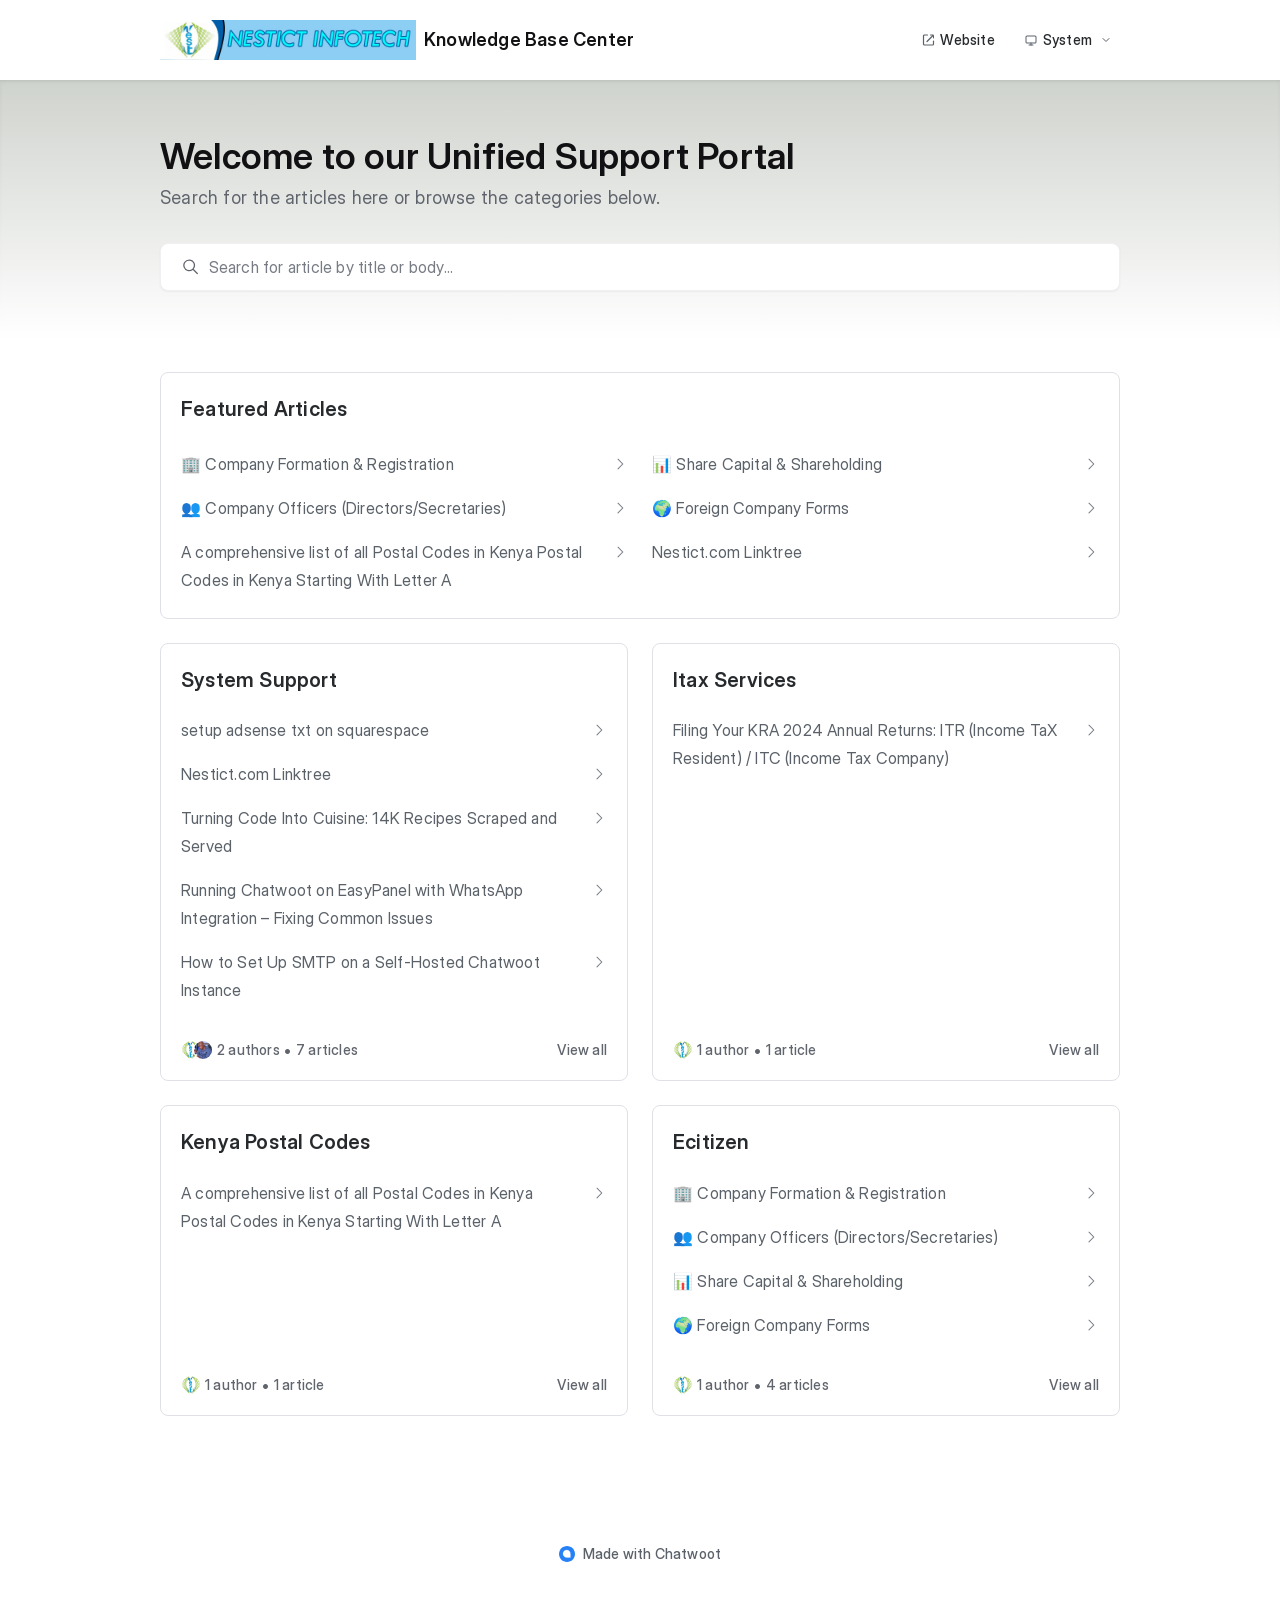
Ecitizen (711, 1142)
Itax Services (735, 680)
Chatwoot (688, 1553)
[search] (650, 267)
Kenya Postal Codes (276, 1142)
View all (582, 1049)
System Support (259, 680)
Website (957, 39)
